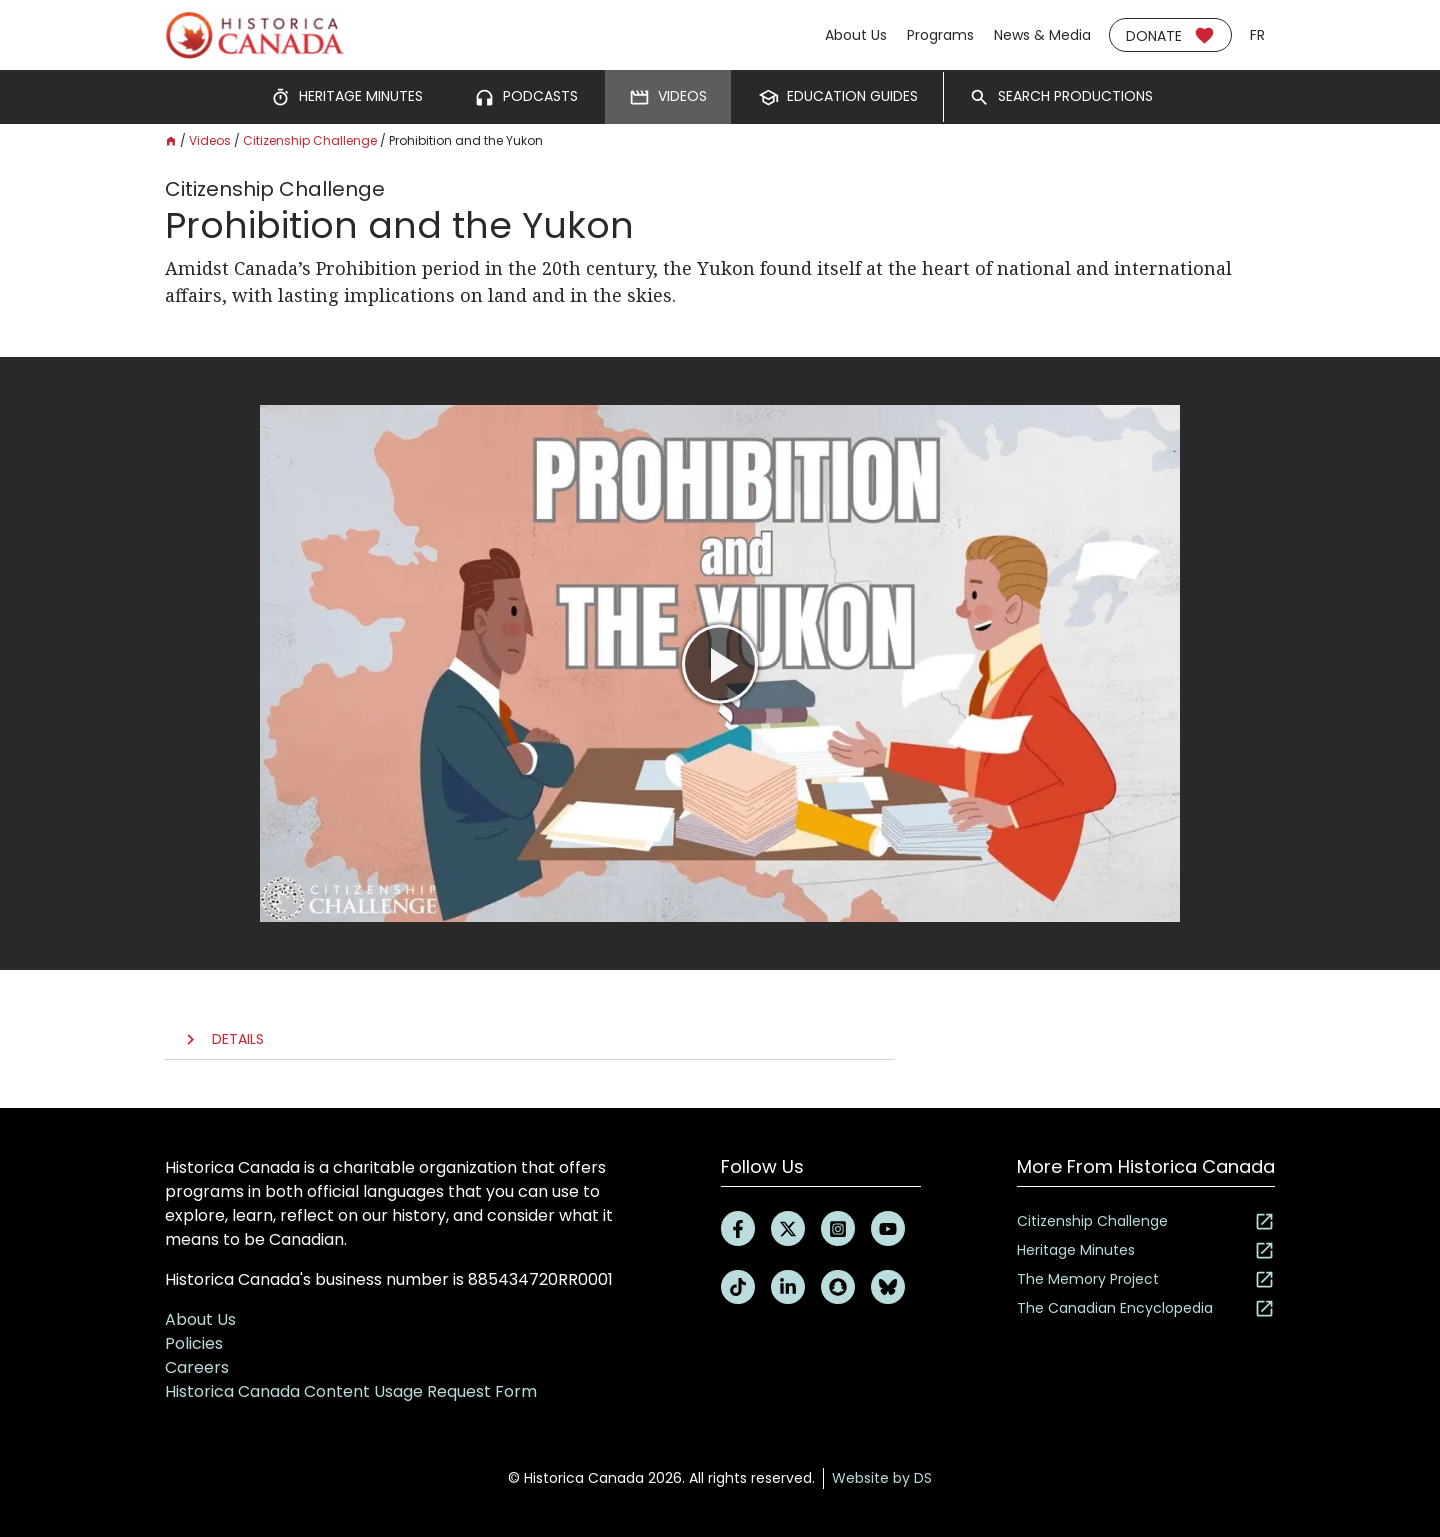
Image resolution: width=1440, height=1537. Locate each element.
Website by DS (882, 1478)
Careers (197, 1367)
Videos (210, 140)
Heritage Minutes (1146, 1250)
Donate (1170, 35)
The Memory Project (1146, 1279)
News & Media (1042, 35)
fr (1257, 35)
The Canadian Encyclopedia (1146, 1308)
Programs (940, 35)
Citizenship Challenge (310, 140)
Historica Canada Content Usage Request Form (351, 1391)
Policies (194, 1343)
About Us (856, 35)
